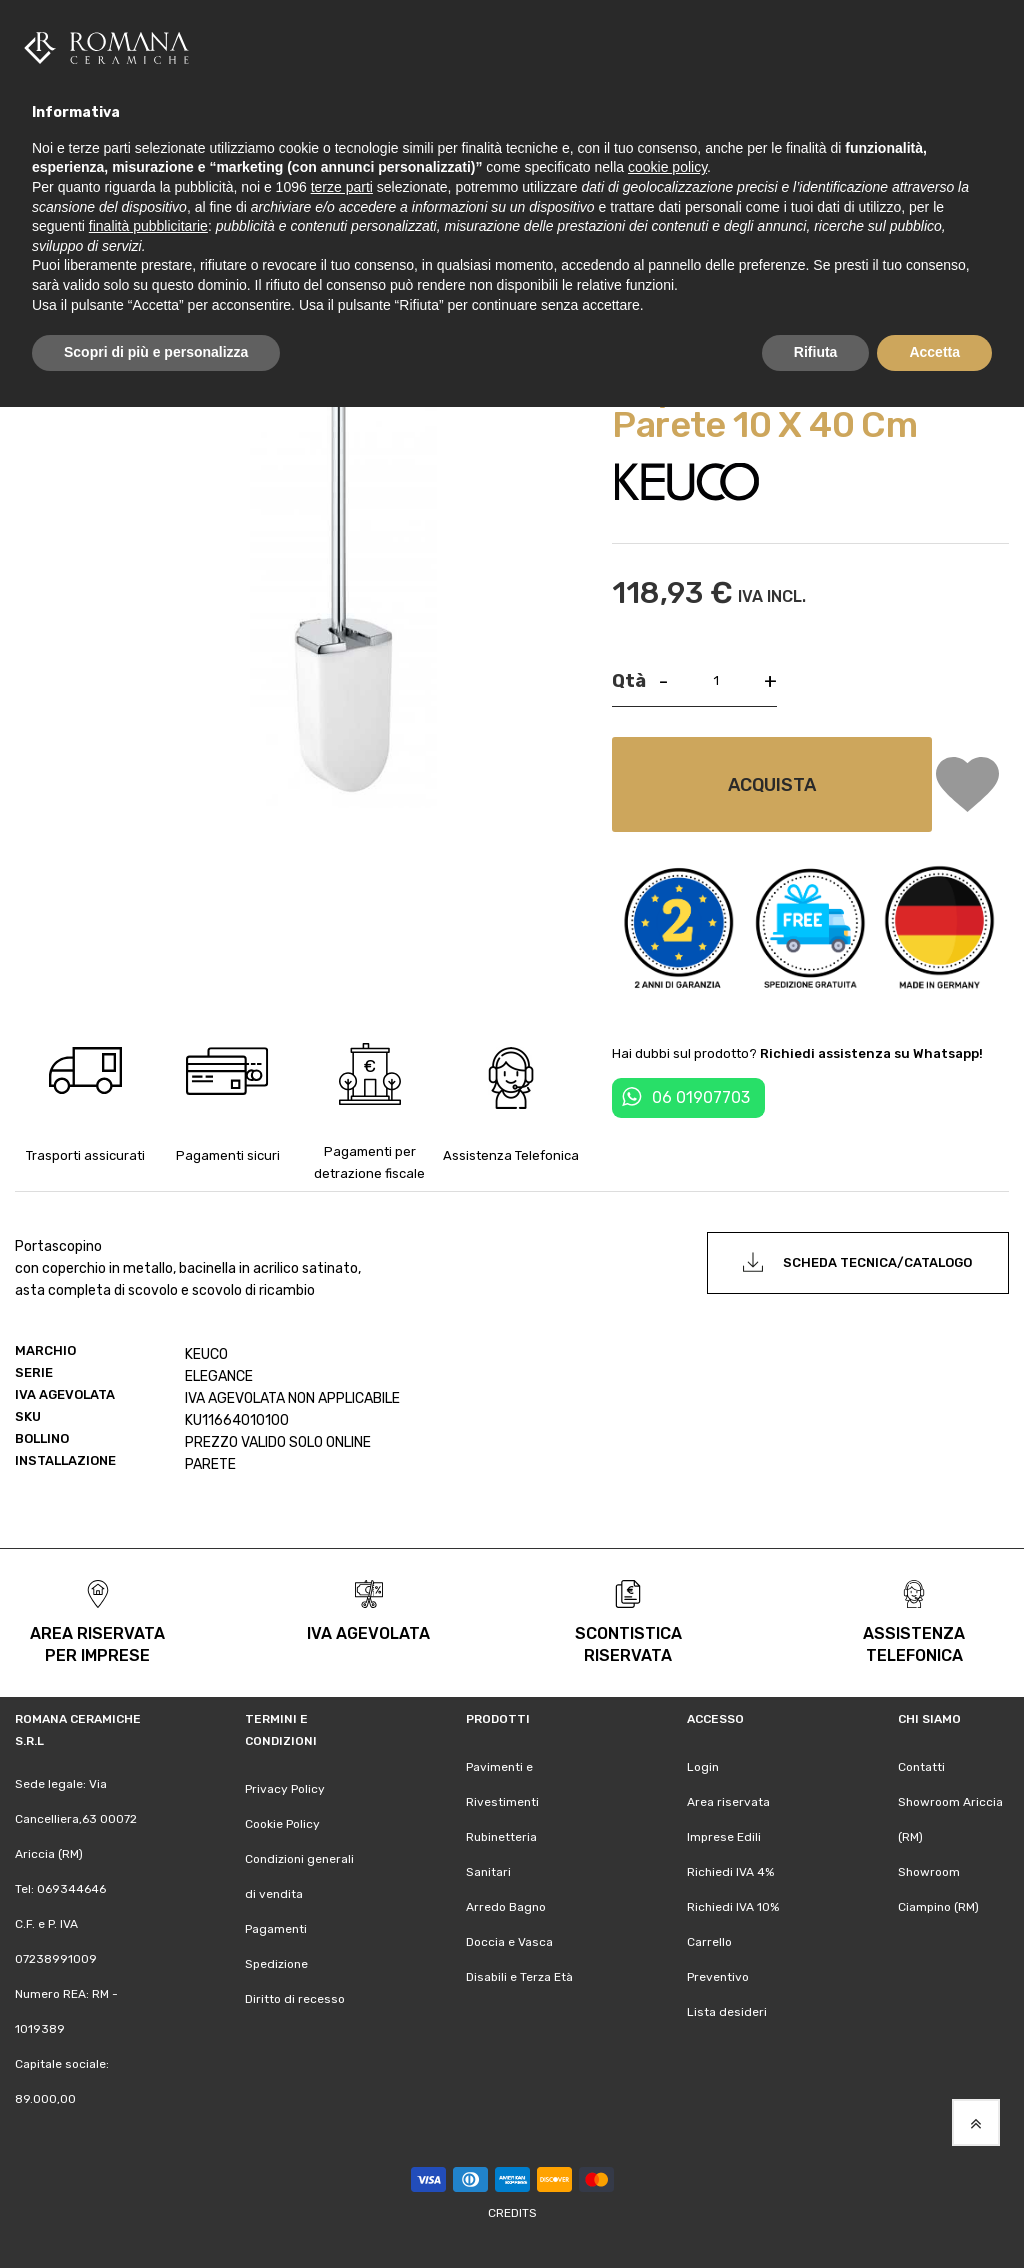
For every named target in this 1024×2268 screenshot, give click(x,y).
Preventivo (718, 1976)
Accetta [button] (934, 352)
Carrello (709, 1941)
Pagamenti (276, 1928)
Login (703, 1766)
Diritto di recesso (295, 1998)
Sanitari (488, 1871)
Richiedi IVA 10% (733, 1906)
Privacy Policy (285, 1788)
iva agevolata (368, 1632)
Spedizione (276, 1963)
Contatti (921, 1766)
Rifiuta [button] (816, 352)
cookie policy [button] (667, 167)
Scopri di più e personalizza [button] (156, 352)
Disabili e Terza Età (519, 1976)
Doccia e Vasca (509, 1941)
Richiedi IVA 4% (730, 1871)
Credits (512, 2212)
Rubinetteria (501, 1836)
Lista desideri (727, 2011)
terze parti (342, 187)
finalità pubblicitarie (148, 226)
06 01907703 (701, 1096)
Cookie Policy (282, 1823)
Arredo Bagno (506, 1906)
